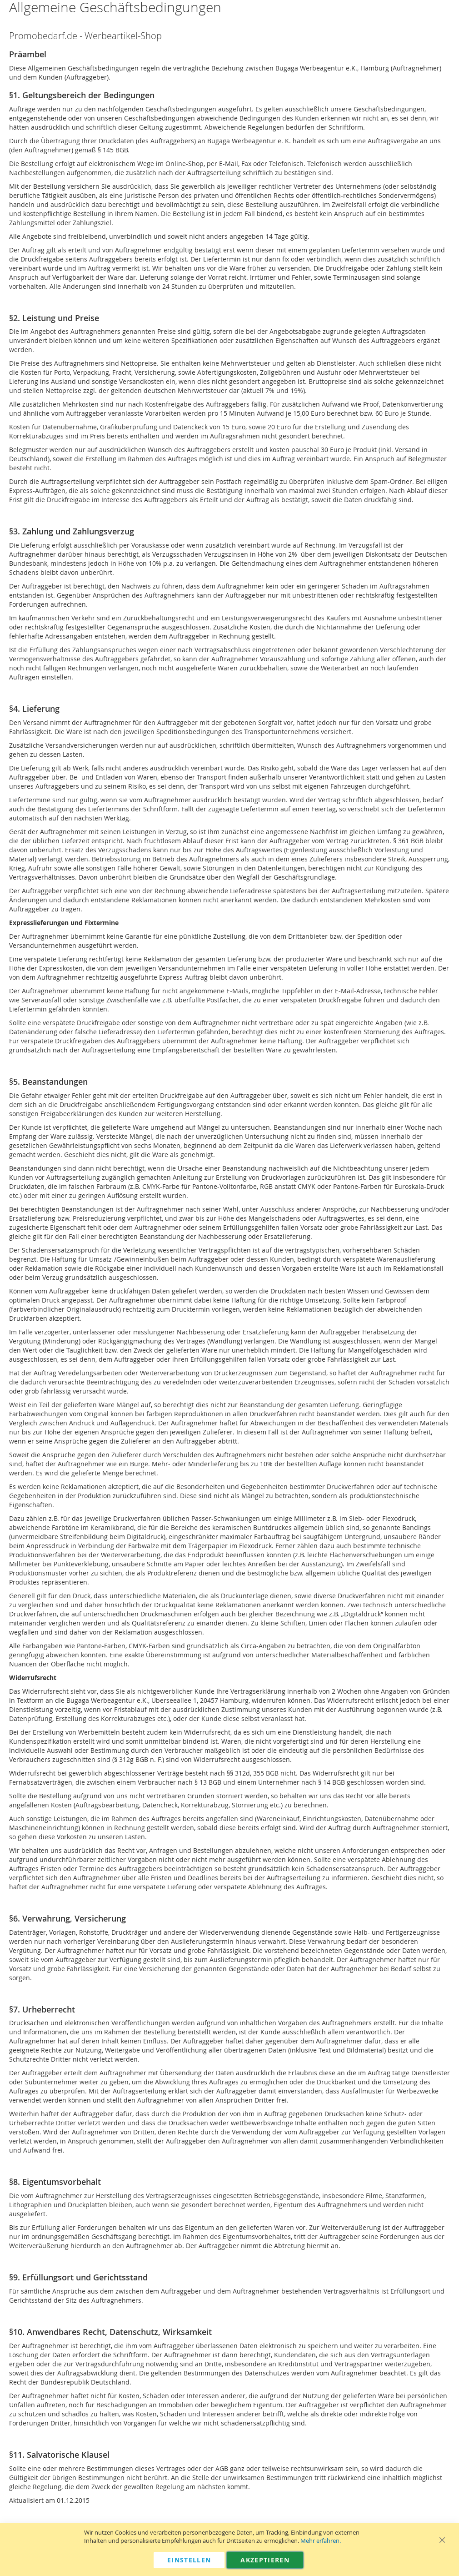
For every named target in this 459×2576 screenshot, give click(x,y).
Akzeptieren (264, 2560)
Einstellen (189, 2560)
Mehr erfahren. (320, 2541)
